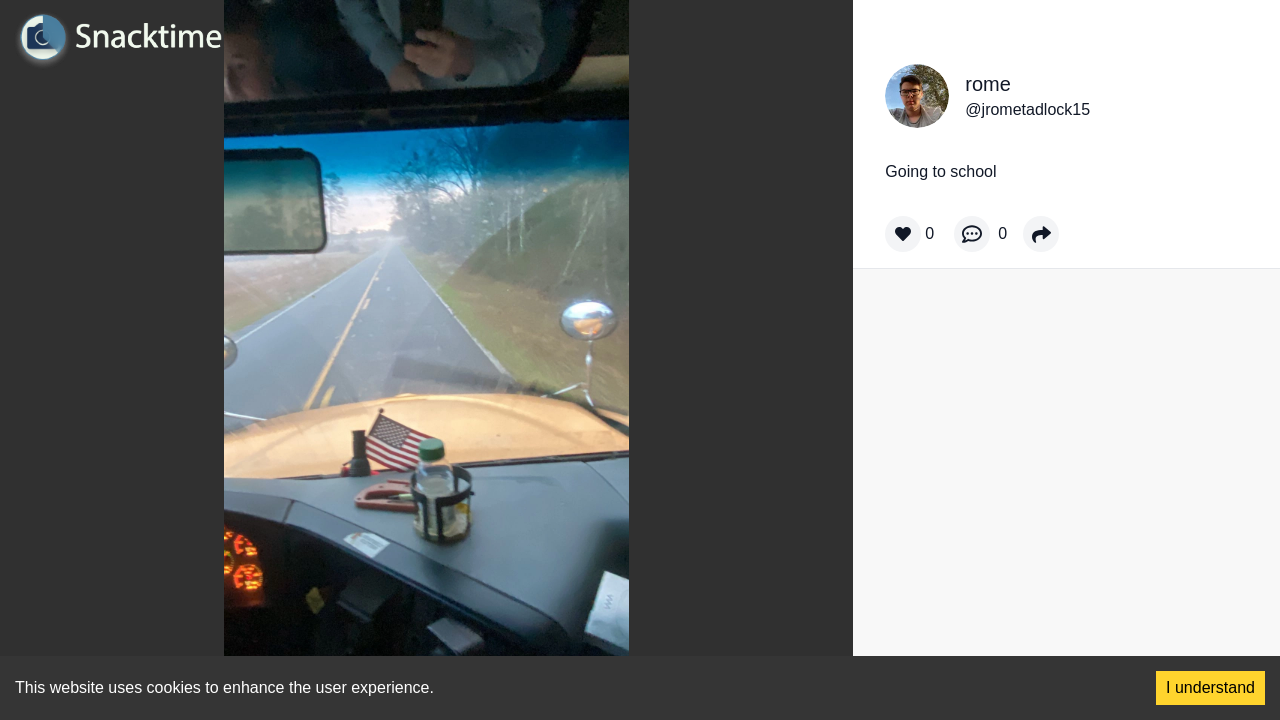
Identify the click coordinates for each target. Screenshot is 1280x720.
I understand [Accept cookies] (1210, 687)
